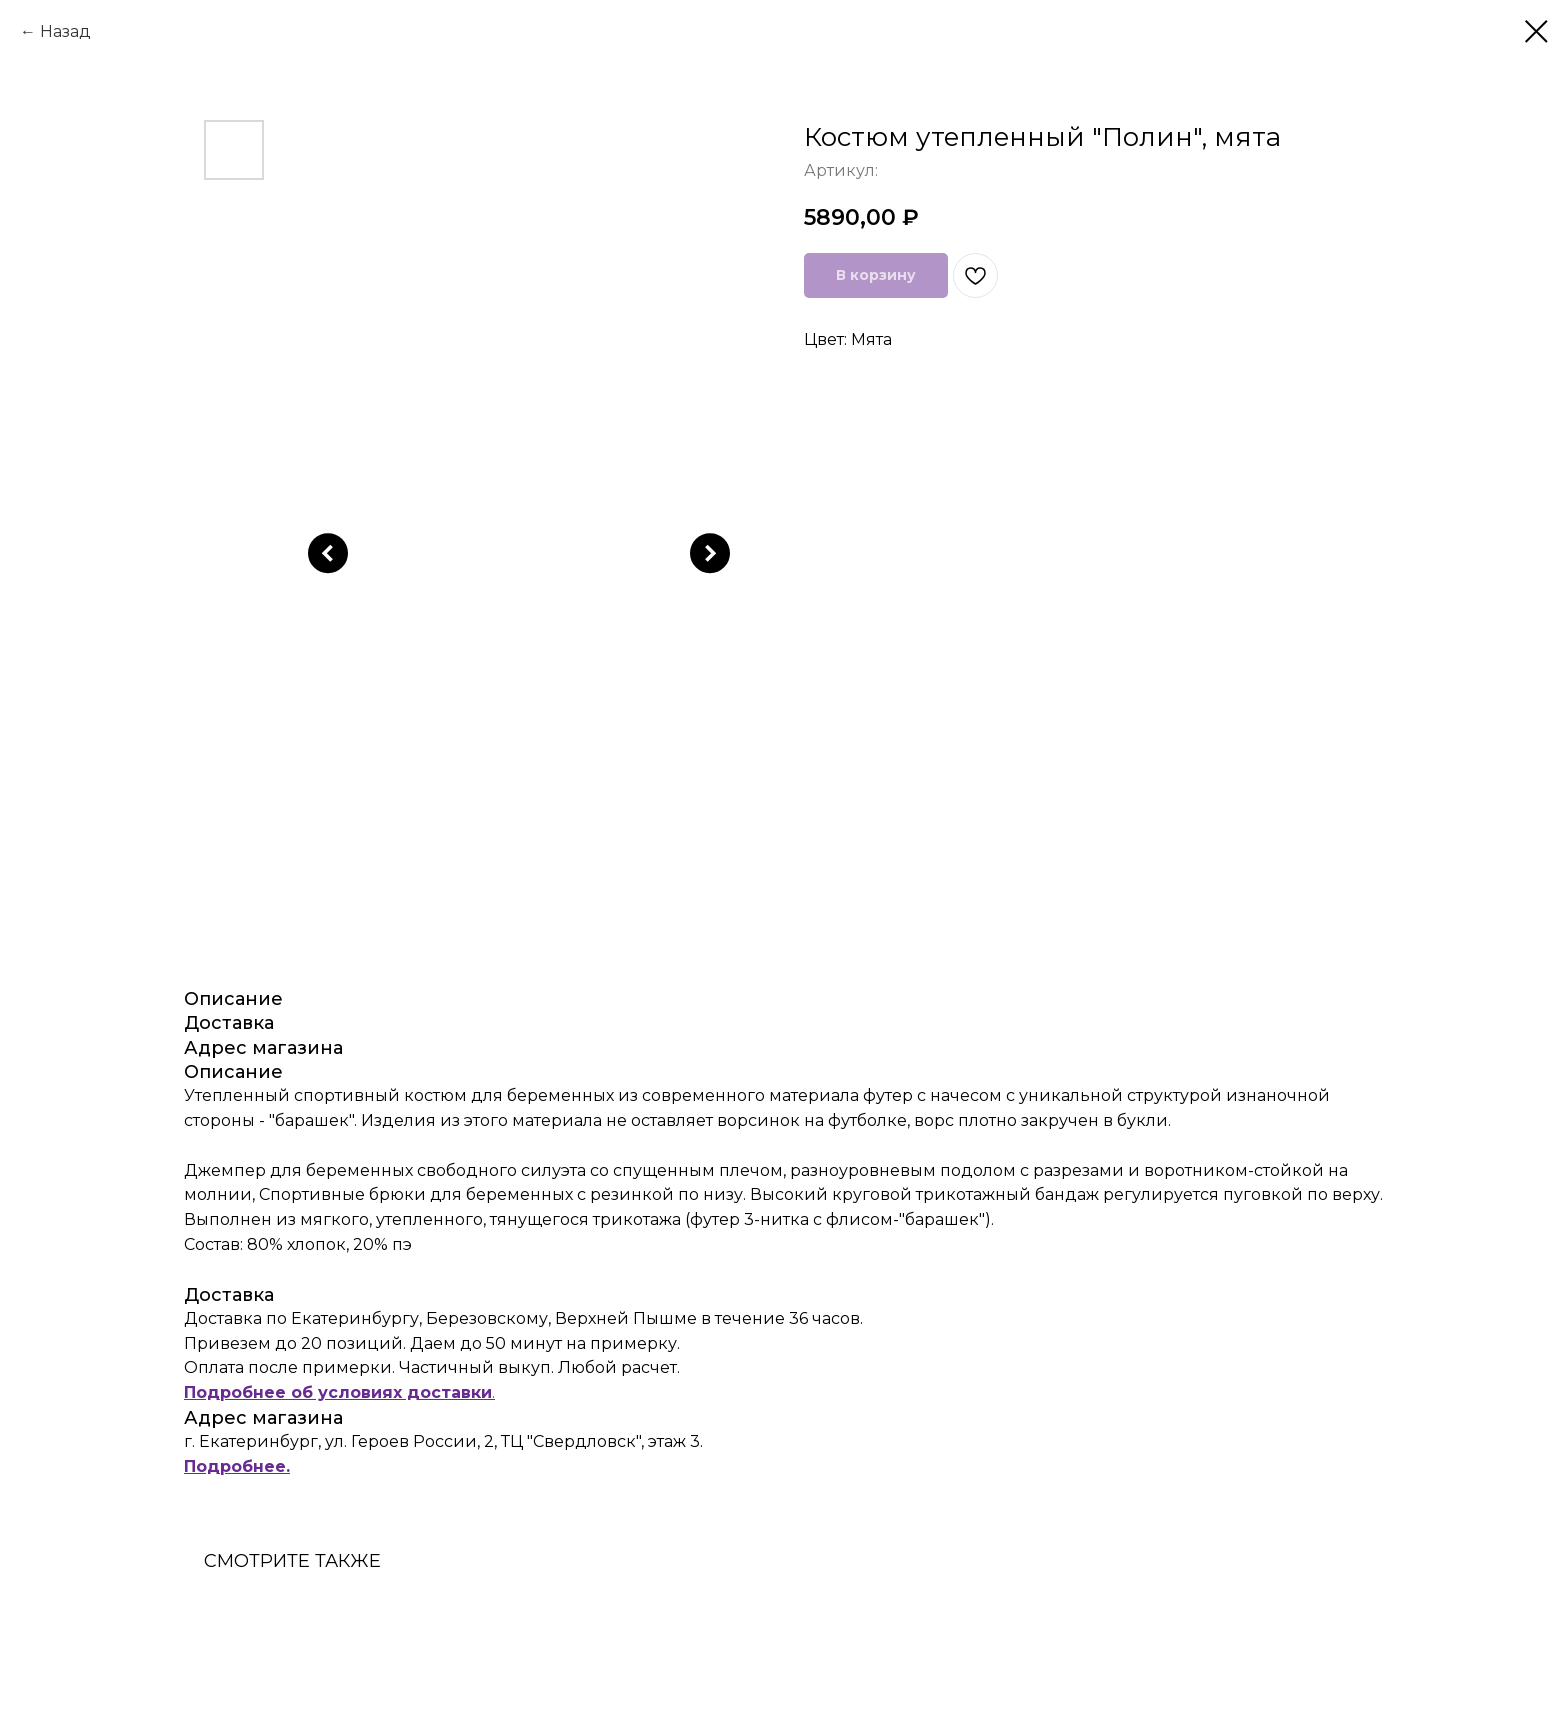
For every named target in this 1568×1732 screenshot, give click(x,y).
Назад (65, 31)
